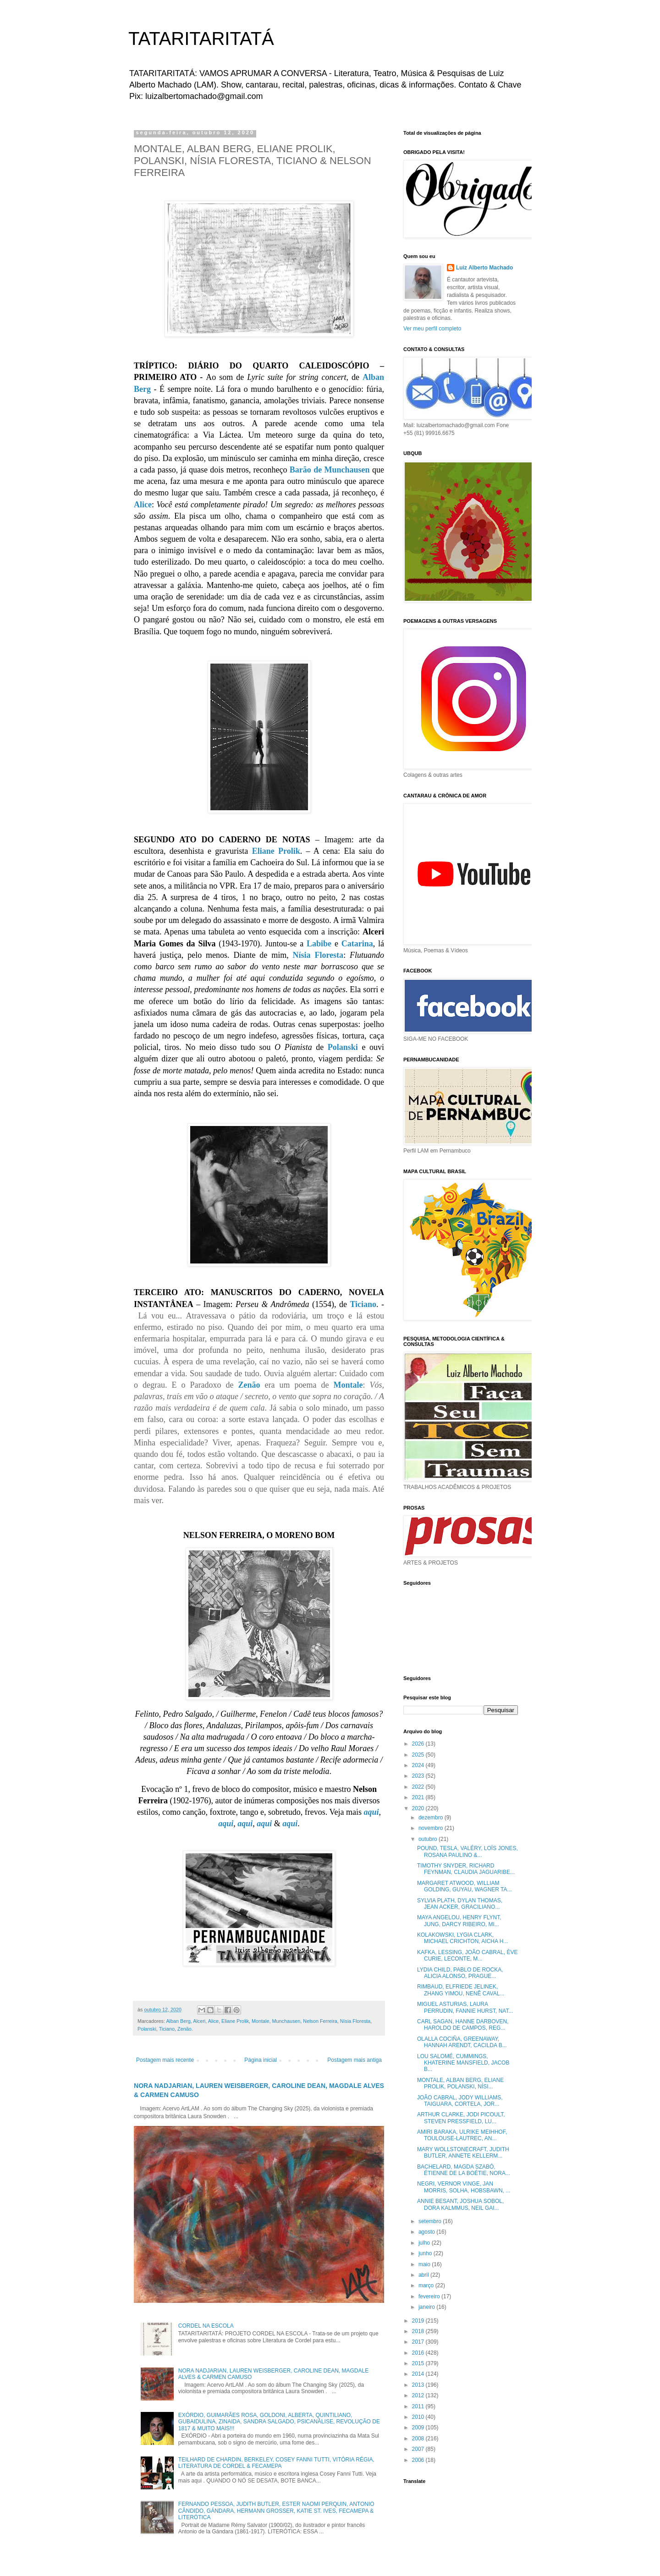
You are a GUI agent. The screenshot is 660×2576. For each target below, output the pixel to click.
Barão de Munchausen (330, 469)
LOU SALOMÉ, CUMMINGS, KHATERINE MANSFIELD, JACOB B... (463, 2063)
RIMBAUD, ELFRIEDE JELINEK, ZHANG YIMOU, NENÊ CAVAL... (460, 1989)
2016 (419, 2353)
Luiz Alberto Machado (484, 267)
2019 (419, 2321)
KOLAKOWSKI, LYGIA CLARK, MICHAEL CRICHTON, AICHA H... (462, 1938)
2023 (419, 1776)
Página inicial (260, 2060)
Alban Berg (178, 2021)
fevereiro (429, 2296)
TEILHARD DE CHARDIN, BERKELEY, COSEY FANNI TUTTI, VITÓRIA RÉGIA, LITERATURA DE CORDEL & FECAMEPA (276, 2462)
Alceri (199, 2021)
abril (424, 2275)
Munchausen (286, 2021)
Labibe (319, 943)
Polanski (343, 1047)
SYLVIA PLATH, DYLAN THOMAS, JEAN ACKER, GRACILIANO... (459, 1903)
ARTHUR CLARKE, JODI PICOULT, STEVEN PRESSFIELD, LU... (461, 2117)
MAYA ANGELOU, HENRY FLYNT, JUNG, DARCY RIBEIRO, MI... (459, 1920)
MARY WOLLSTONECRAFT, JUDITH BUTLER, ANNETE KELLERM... (463, 2152)
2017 (419, 2342)
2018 (419, 2331)
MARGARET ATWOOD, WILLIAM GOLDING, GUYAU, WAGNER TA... (464, 1886)
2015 (419, 2363)
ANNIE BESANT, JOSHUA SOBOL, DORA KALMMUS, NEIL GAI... (460, 2204)
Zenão (249, 1385)
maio (425, 2264)
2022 (419, 1787)
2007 (419, 2449)
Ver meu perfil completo (432, 328)
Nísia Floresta (318, 955)
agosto (427, 2232)
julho (425, 2243)
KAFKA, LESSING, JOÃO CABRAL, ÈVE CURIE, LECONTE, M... (467, 1955)
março (426, 2285)
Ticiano (363, 1304)
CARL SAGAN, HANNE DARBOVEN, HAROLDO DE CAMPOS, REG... (463, 2024)
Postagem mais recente (165, 2060)
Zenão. (185, 2029)
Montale (348, 1385)
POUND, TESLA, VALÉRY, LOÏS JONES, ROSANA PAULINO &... (467, 1851)
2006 (419, 2460)
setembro (430, 2221)
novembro (431, 1828)
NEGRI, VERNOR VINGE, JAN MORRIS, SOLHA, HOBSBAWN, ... (463, 2187)
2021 (419, 1797)
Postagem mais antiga (354, 2060)
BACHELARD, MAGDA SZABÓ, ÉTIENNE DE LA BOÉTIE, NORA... (463, 2170)
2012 (419, 2395)
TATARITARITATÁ (201, 38)
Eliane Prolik (276, 851)
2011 (419, 2406)
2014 (419, 2374)
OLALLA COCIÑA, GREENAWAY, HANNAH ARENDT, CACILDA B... (462, 2042)
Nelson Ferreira (320, 2021)
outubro (428, 1839)
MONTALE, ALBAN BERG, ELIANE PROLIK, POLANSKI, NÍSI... (460, 2083)
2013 (419, 2385)
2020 (419, 1808)
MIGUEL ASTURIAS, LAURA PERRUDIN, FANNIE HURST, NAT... (465, 2007)
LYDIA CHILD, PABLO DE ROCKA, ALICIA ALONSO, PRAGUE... (460, 1972)
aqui (371, 1812)
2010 (419, 2417)
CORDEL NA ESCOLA (206, 2326)
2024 (419, 1765)
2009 (419, 2427)
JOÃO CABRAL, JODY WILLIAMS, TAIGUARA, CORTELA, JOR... (460, 2100)
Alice (143, 504)
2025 (419, 1755)
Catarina (357, 943)
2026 (419, 1744)
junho (426, 2253)
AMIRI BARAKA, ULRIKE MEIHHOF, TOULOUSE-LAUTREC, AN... (462, 2135)
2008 (419, 2438)
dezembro (431, 1817)
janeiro (427, 2307)
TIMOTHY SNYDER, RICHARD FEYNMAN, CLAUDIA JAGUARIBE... (466, 1868)
